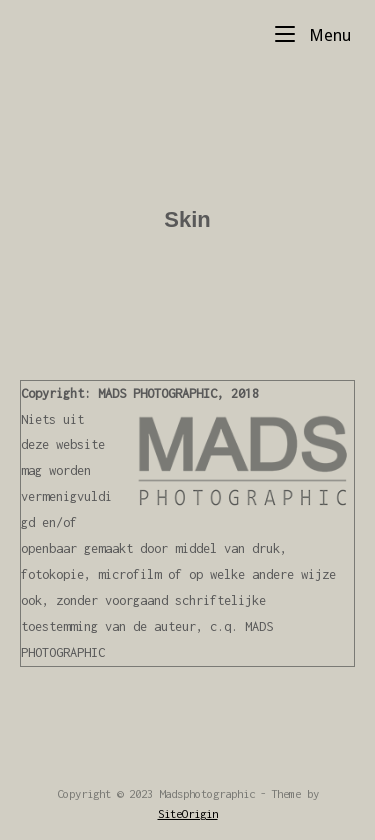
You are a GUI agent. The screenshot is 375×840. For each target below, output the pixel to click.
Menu (313, 34)
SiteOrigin (188, 813)
